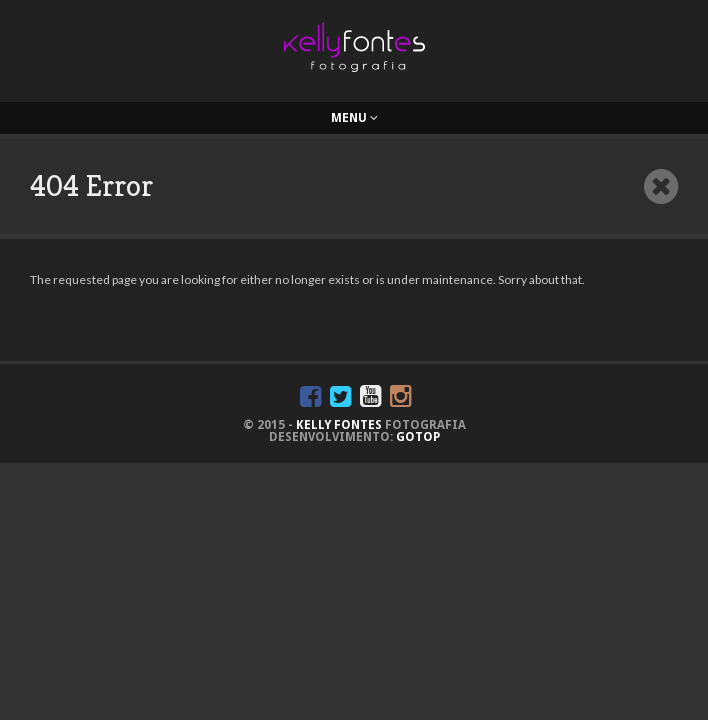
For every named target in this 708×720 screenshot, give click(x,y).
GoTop (418, 437)
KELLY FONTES (339, 425)
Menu (354, 118)
